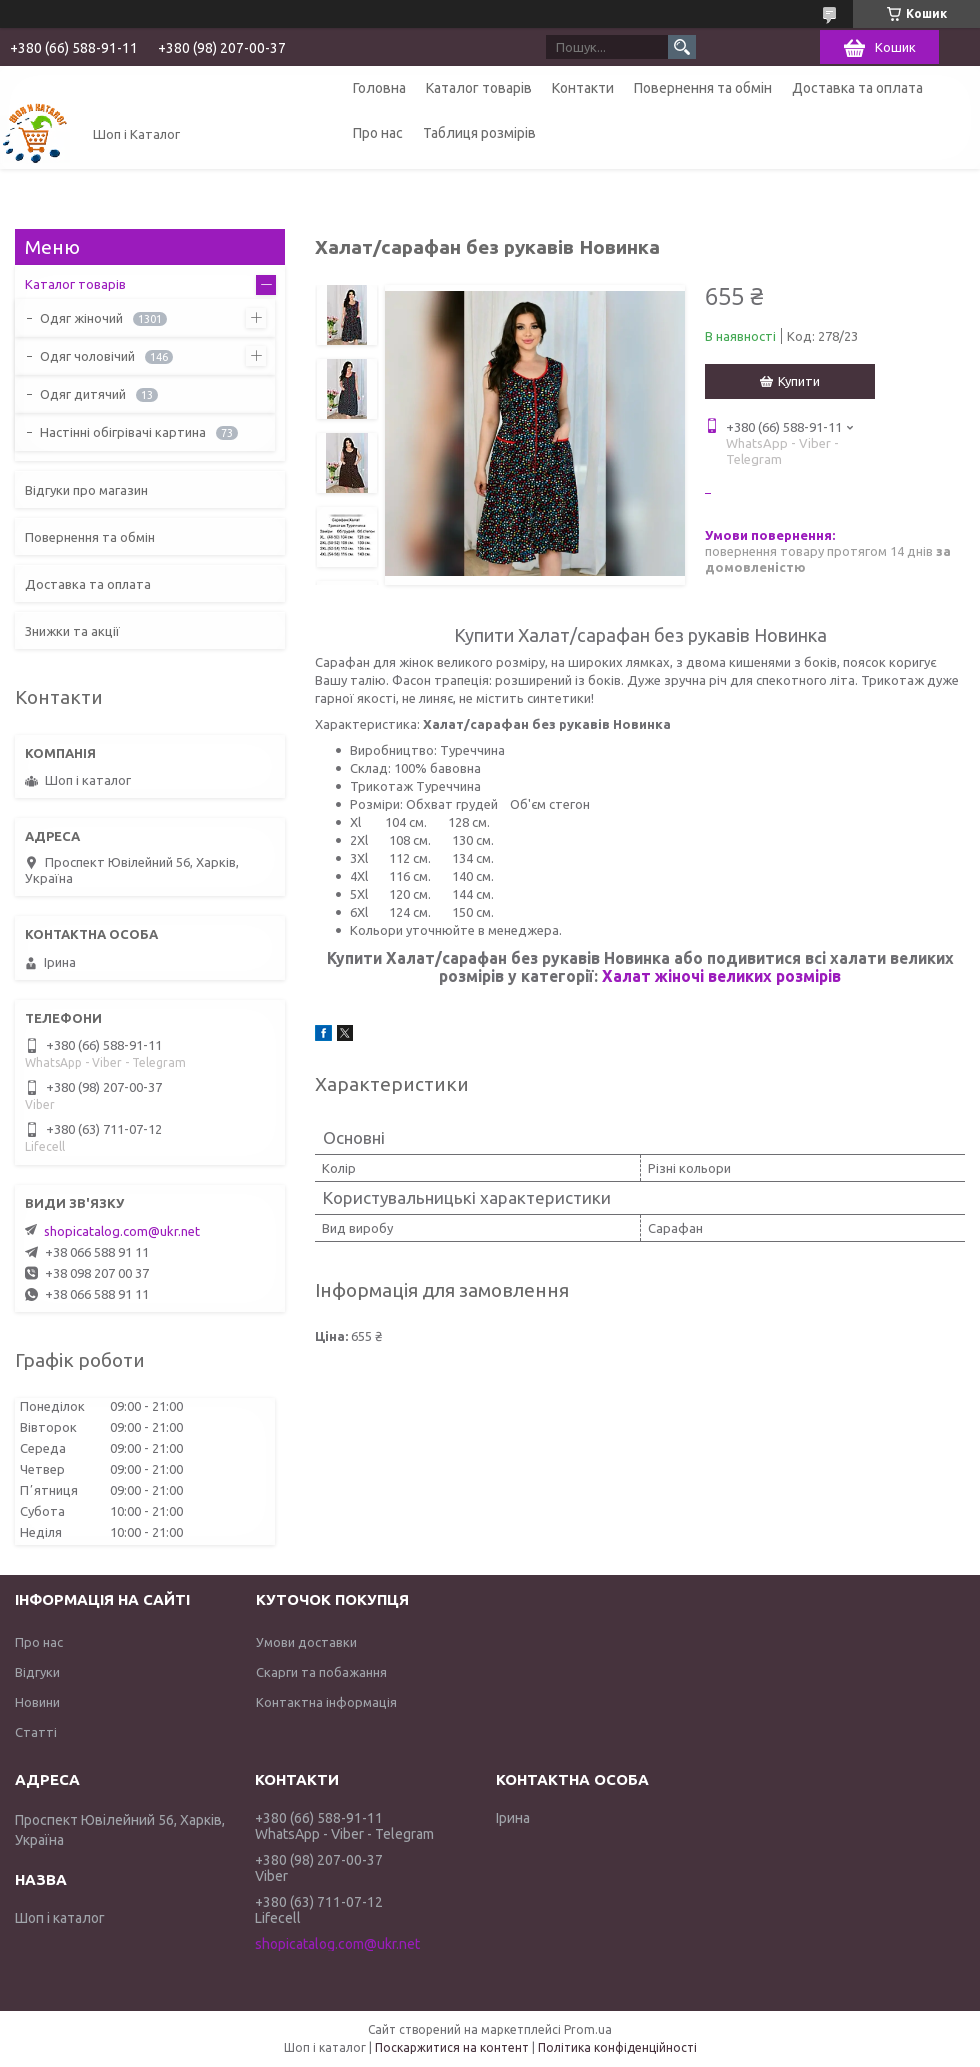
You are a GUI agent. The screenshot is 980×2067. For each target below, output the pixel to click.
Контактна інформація (326, 1702)
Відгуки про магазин (86, 490)
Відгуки (37, 1672)
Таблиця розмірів (479, 133)
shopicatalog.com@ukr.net (122, 1231)
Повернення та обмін (703, 88)
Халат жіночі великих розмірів (721, 976)
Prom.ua (588, 2029)
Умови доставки (306, 1642)
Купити (799, 381)
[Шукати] (682, 47)
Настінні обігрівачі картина (123, 432)
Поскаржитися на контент (452, 2047)
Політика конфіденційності (617, 2047)
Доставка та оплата (857, 88)
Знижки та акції (72, 631)
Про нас (378, 133)
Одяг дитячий (83, 394)
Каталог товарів (479, 88)
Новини (37, 1702)
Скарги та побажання (321, 1672)
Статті (36, 1732)
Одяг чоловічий (87, 356)
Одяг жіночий (81, 318)
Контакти (583, 88)
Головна (379, 88)
